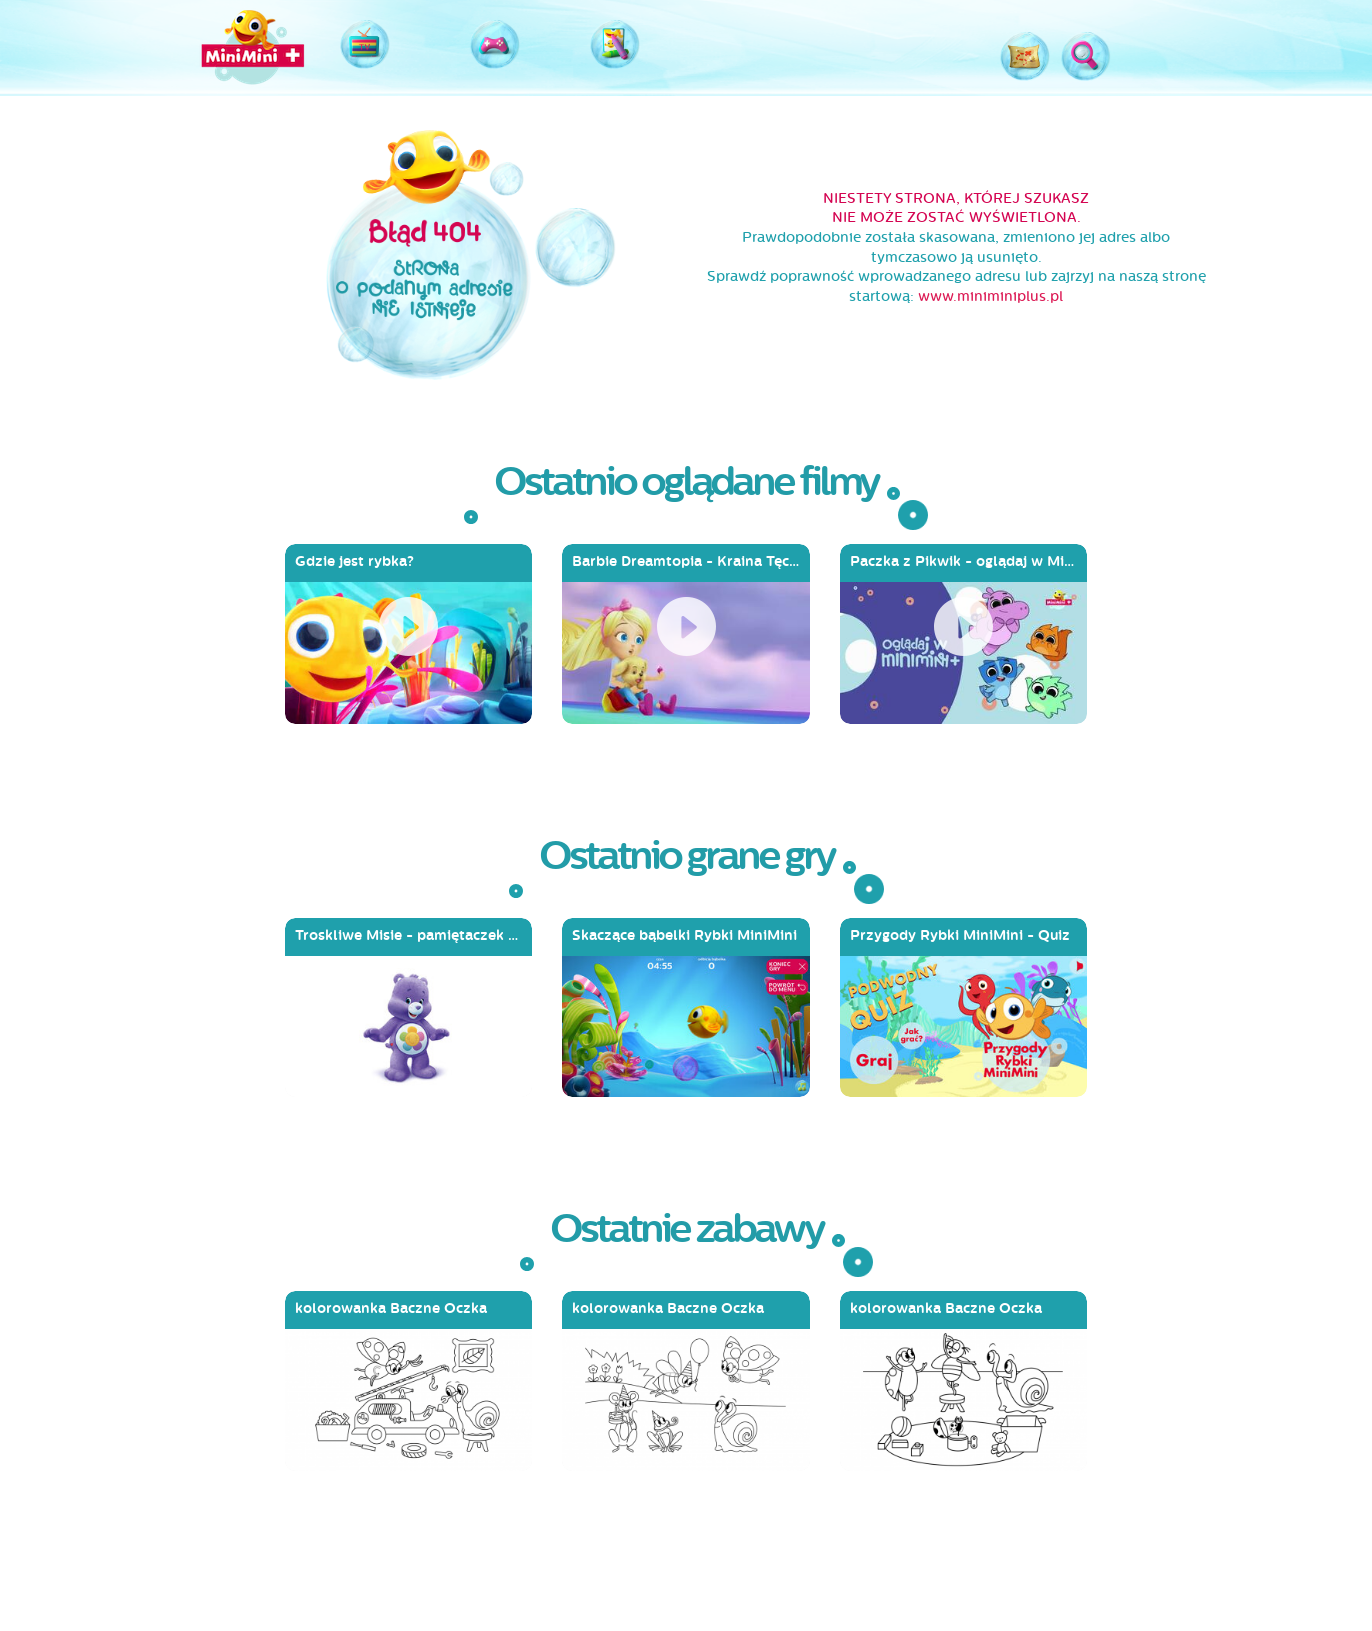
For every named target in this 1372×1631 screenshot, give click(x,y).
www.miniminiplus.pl (990, 296)
